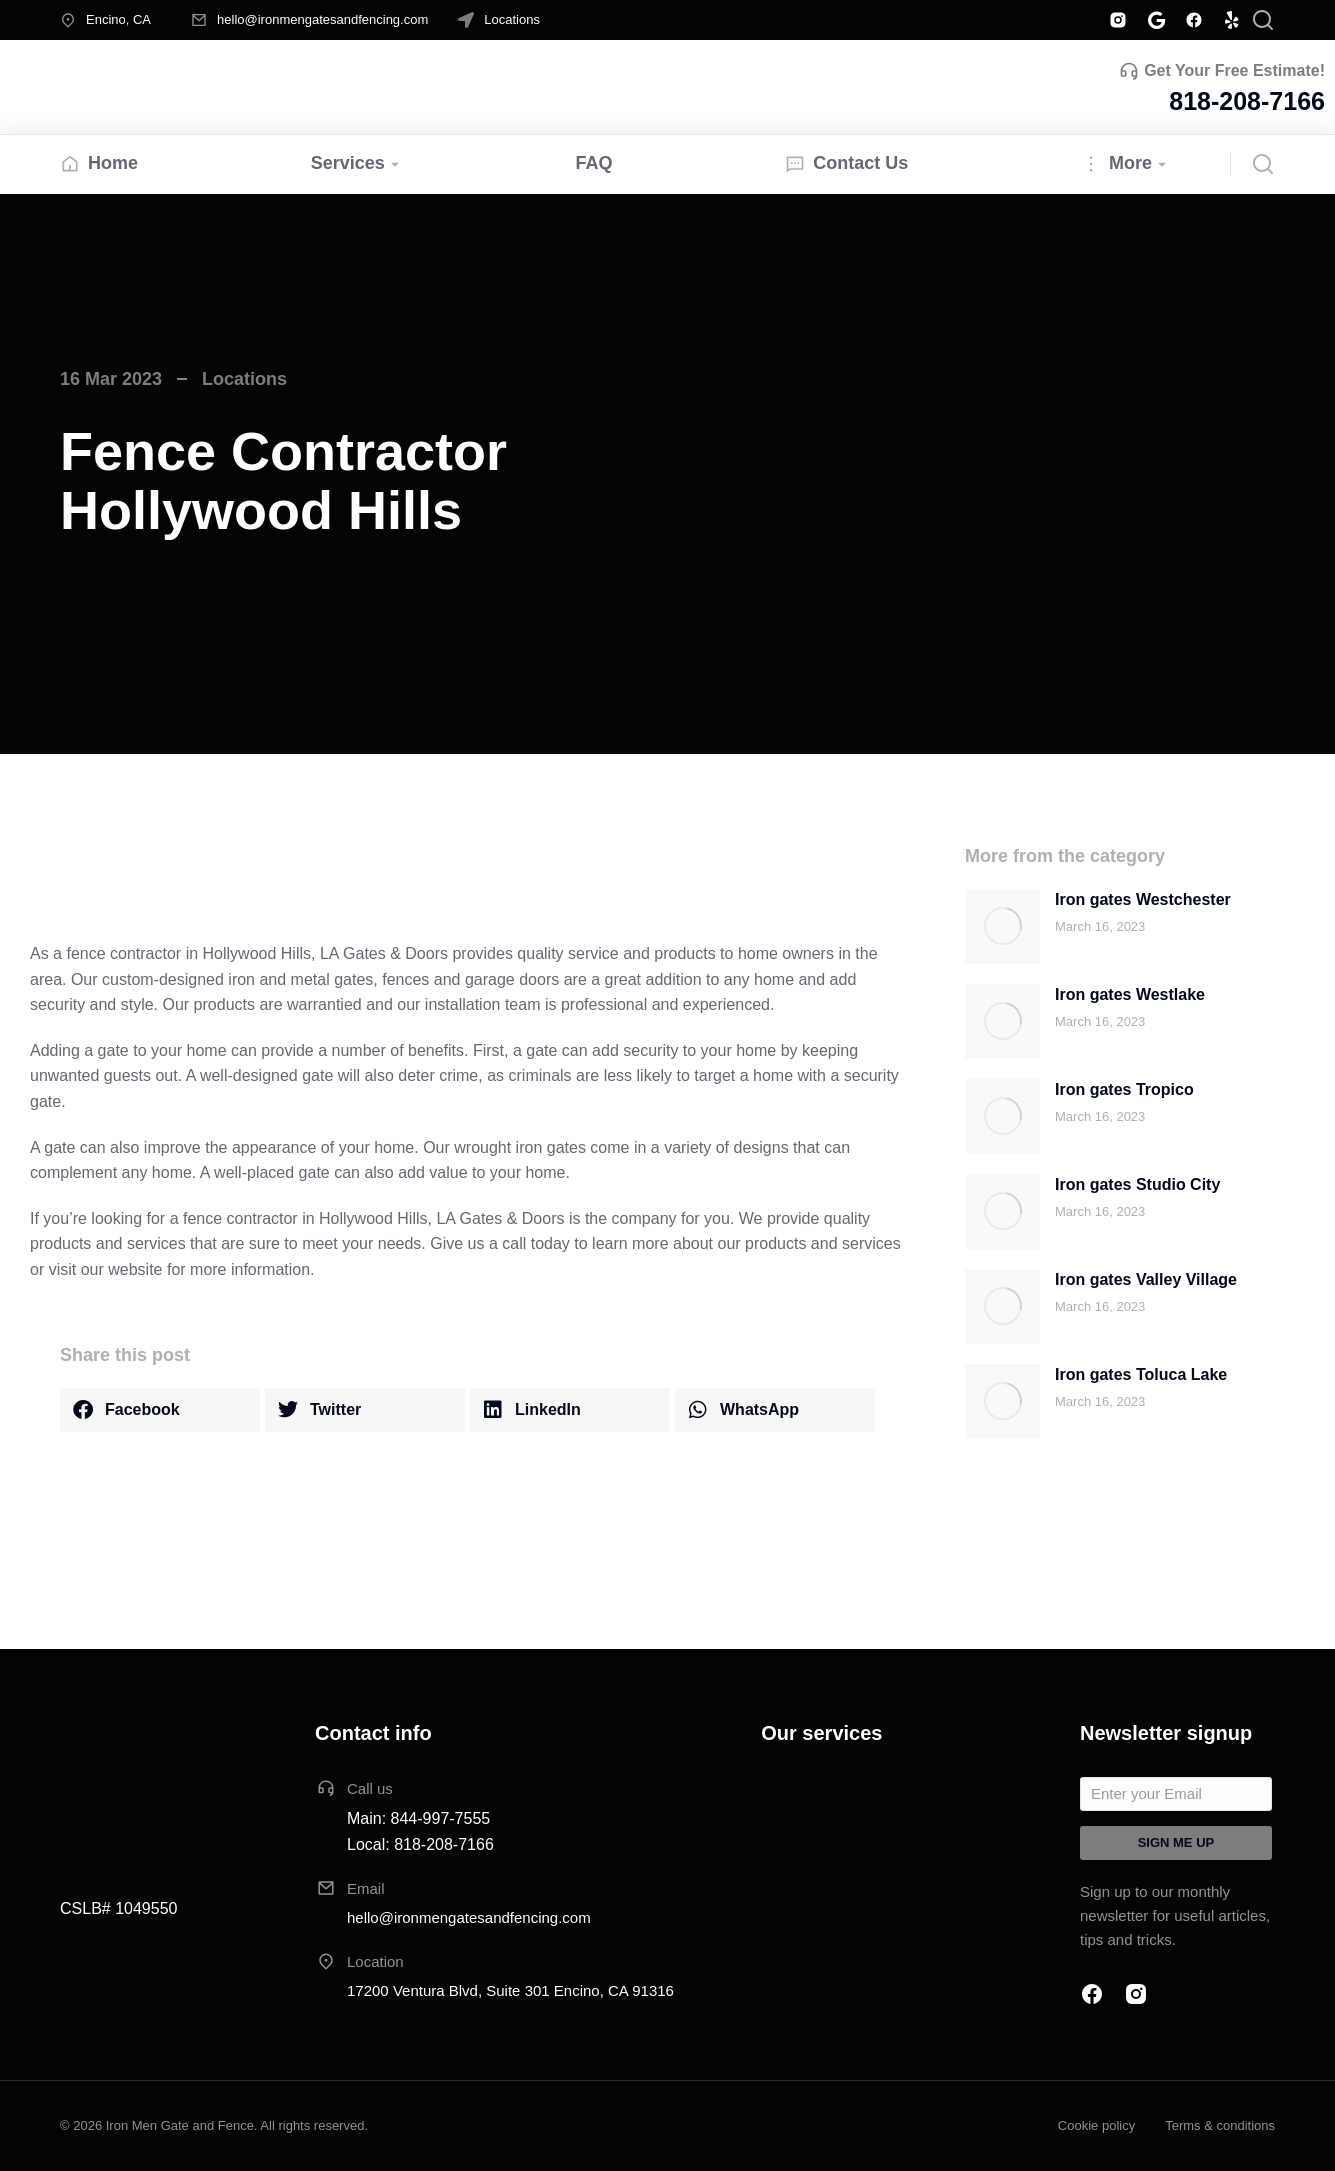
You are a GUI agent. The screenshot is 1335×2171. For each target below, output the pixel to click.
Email (366, 1888)
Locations (512, 19)
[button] (160, 1410)
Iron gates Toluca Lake (1141, 1374)
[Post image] (1002, 926)
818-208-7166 (1247, 101)
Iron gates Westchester (1143, 899)
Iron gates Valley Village (1146, 1279)
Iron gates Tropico (1124, 1089)
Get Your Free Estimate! (1234, 70)
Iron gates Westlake (1130, 994)
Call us (370, 1788)
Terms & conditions (1220, 2125)
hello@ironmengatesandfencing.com (322, 19)
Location (375, 1961)
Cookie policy (1096, 2125)
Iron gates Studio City (1137, 1184)
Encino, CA (118, 19)
